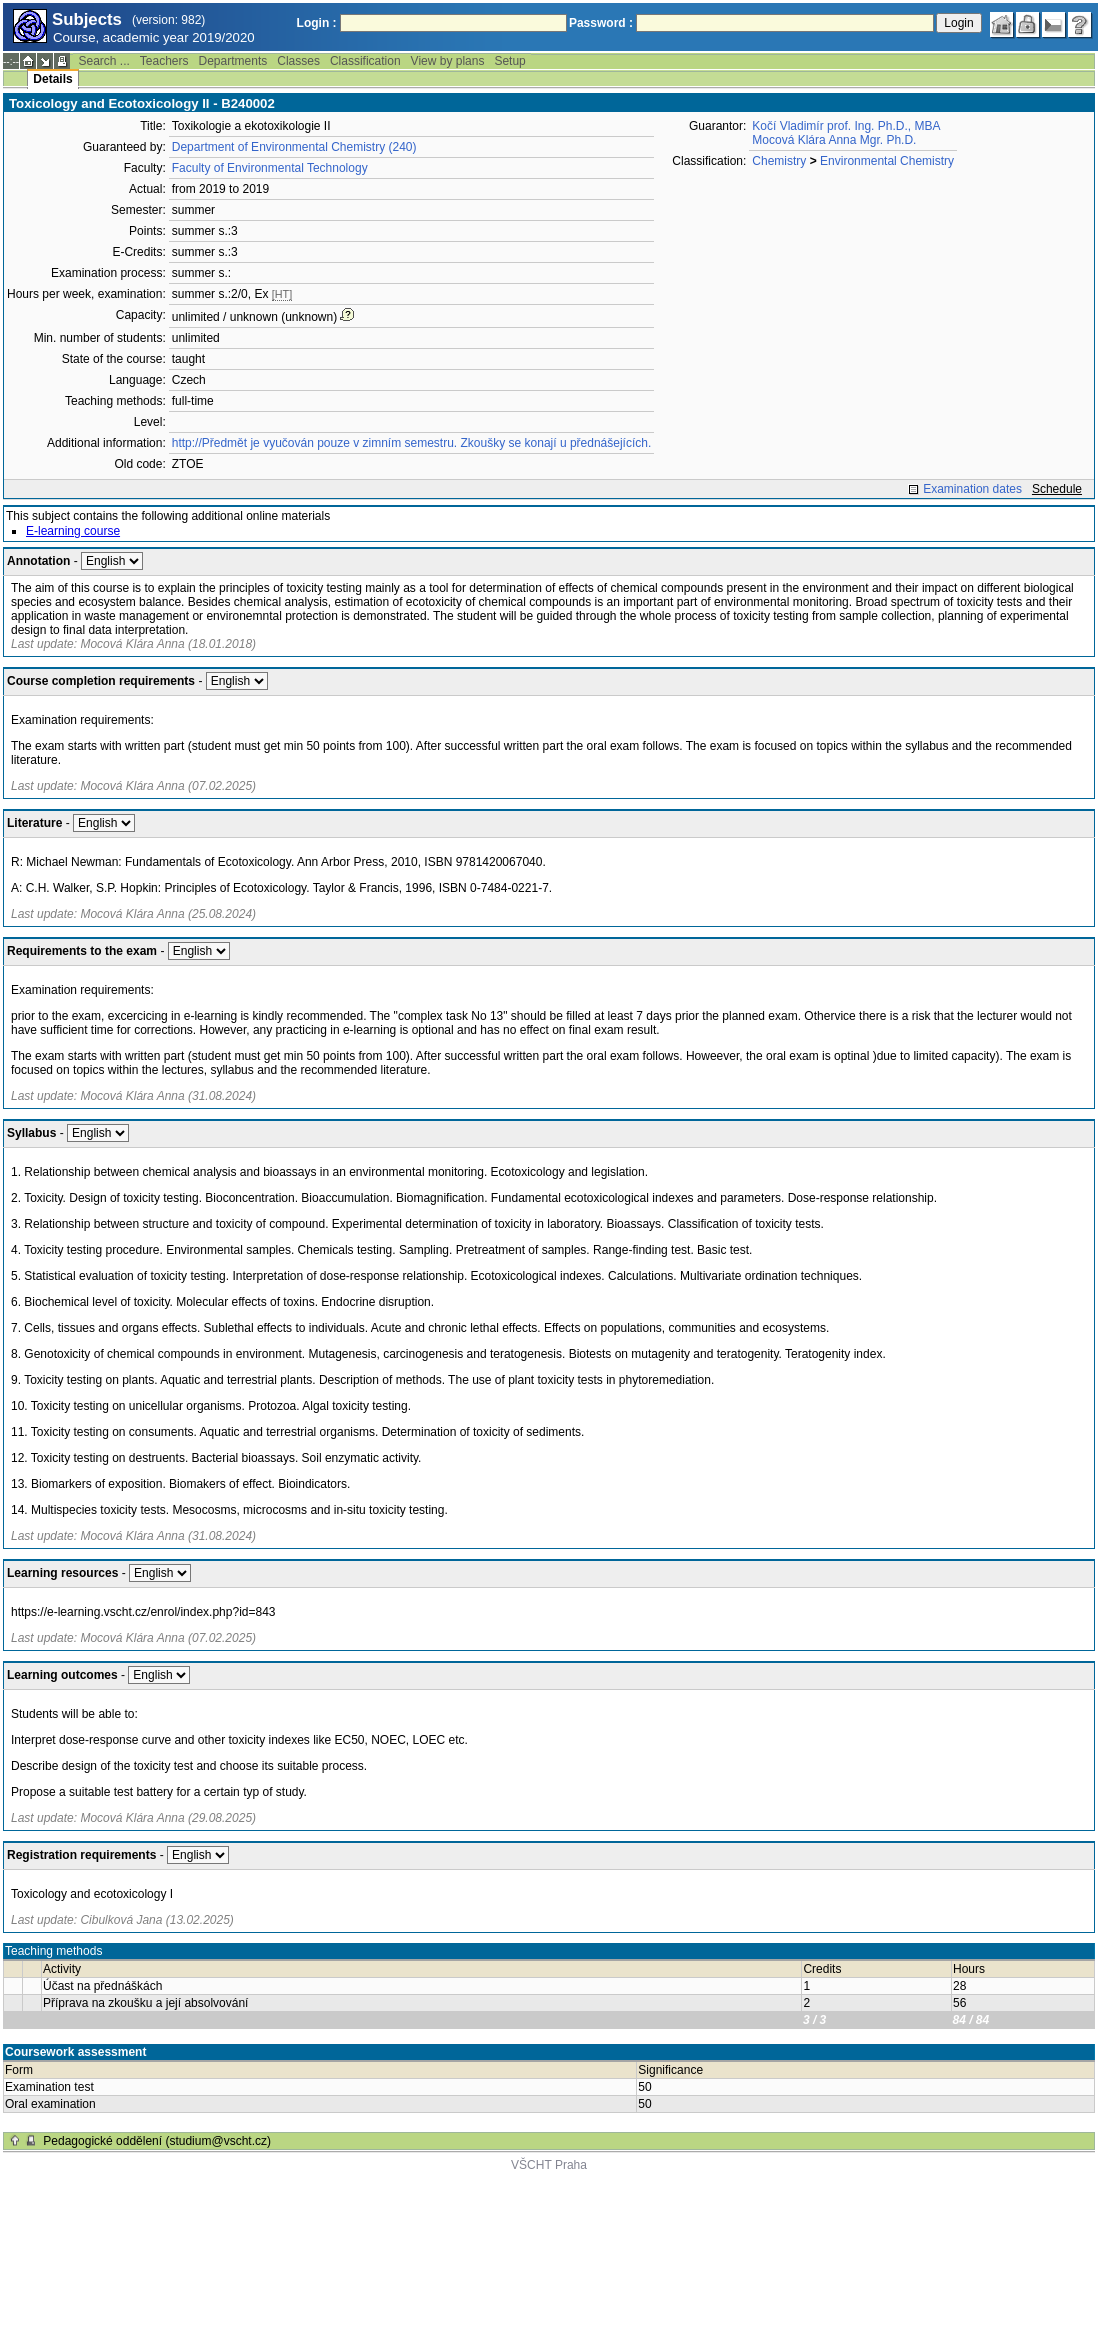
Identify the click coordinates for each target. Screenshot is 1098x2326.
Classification (365, 61)
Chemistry (779, 161)
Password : (601, 23)
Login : (317, 23)
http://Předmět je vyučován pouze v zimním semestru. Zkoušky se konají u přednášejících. (412, 443)
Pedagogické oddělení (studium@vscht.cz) (157, 2141)
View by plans (448, 61)
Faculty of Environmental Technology (270, 168)
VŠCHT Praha (549, 2165)
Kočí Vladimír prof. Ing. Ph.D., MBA (846, 126)
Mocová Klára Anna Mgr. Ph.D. (834, 140)
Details (52, 79)
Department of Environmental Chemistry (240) (294, 147)
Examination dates (972, 489)
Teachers (164, 61)
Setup (509, 61)
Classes (298, 61)
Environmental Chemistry (887, 161)
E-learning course (73, 531)
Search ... (103, 61)
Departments (233, 61)
